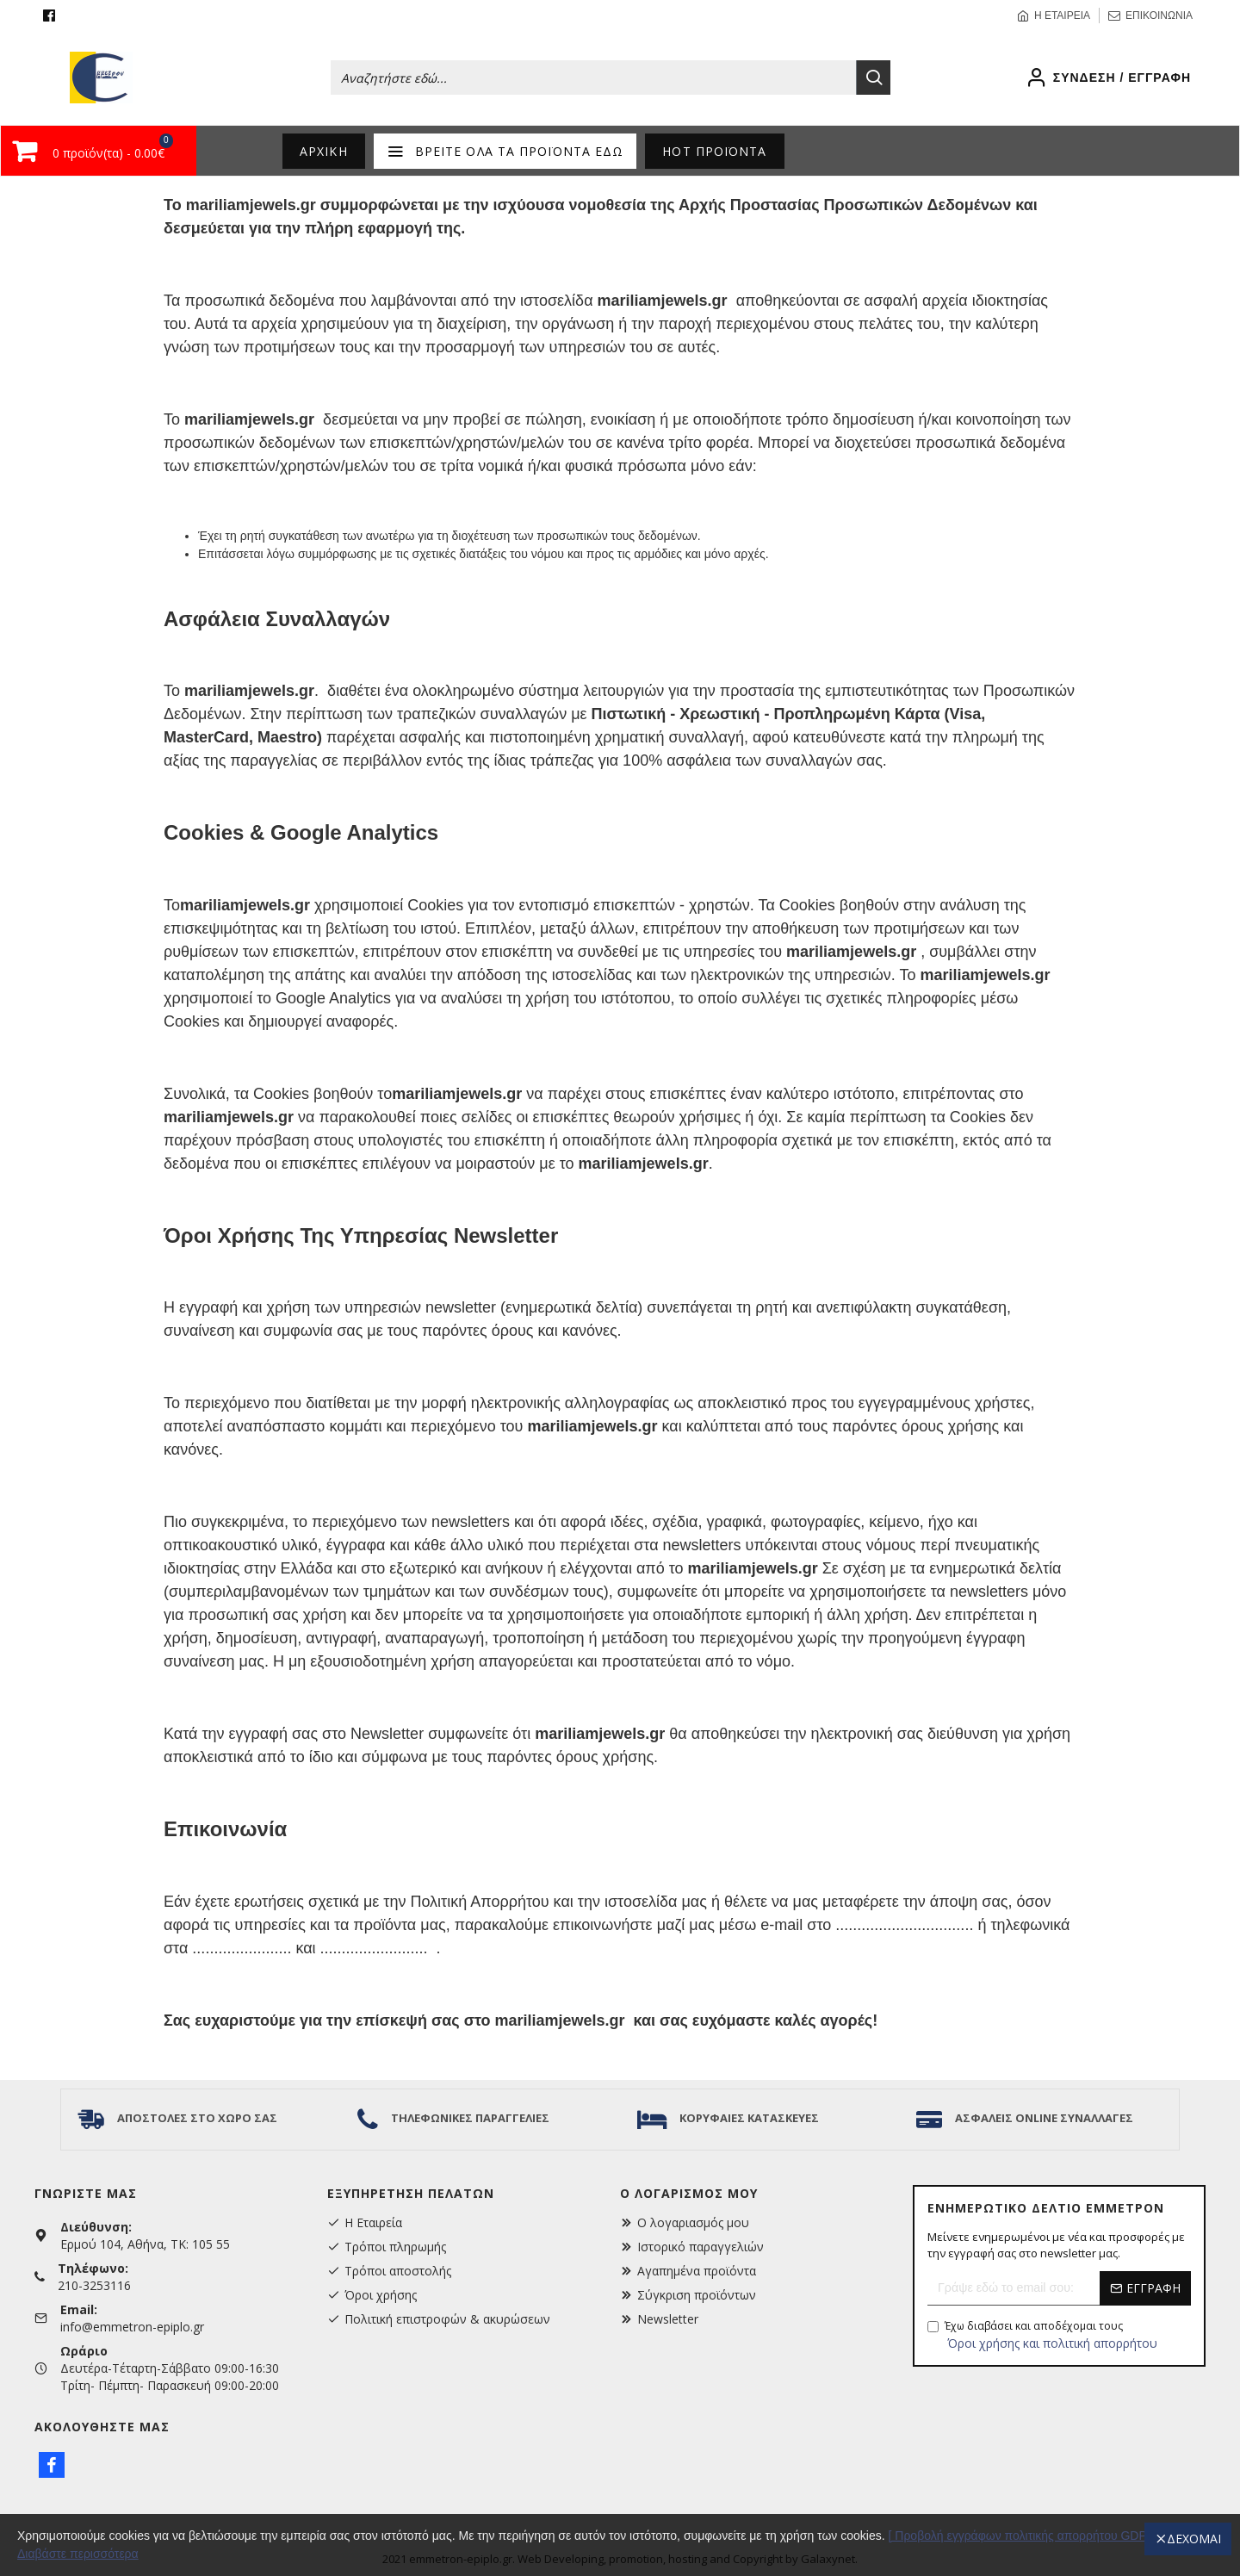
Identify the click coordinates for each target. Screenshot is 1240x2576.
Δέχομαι (1194, 2538)
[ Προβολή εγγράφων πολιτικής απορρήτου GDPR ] (1025, 2535)
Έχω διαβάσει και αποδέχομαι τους (1043, 2335)
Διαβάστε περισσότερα (78, 2553)
